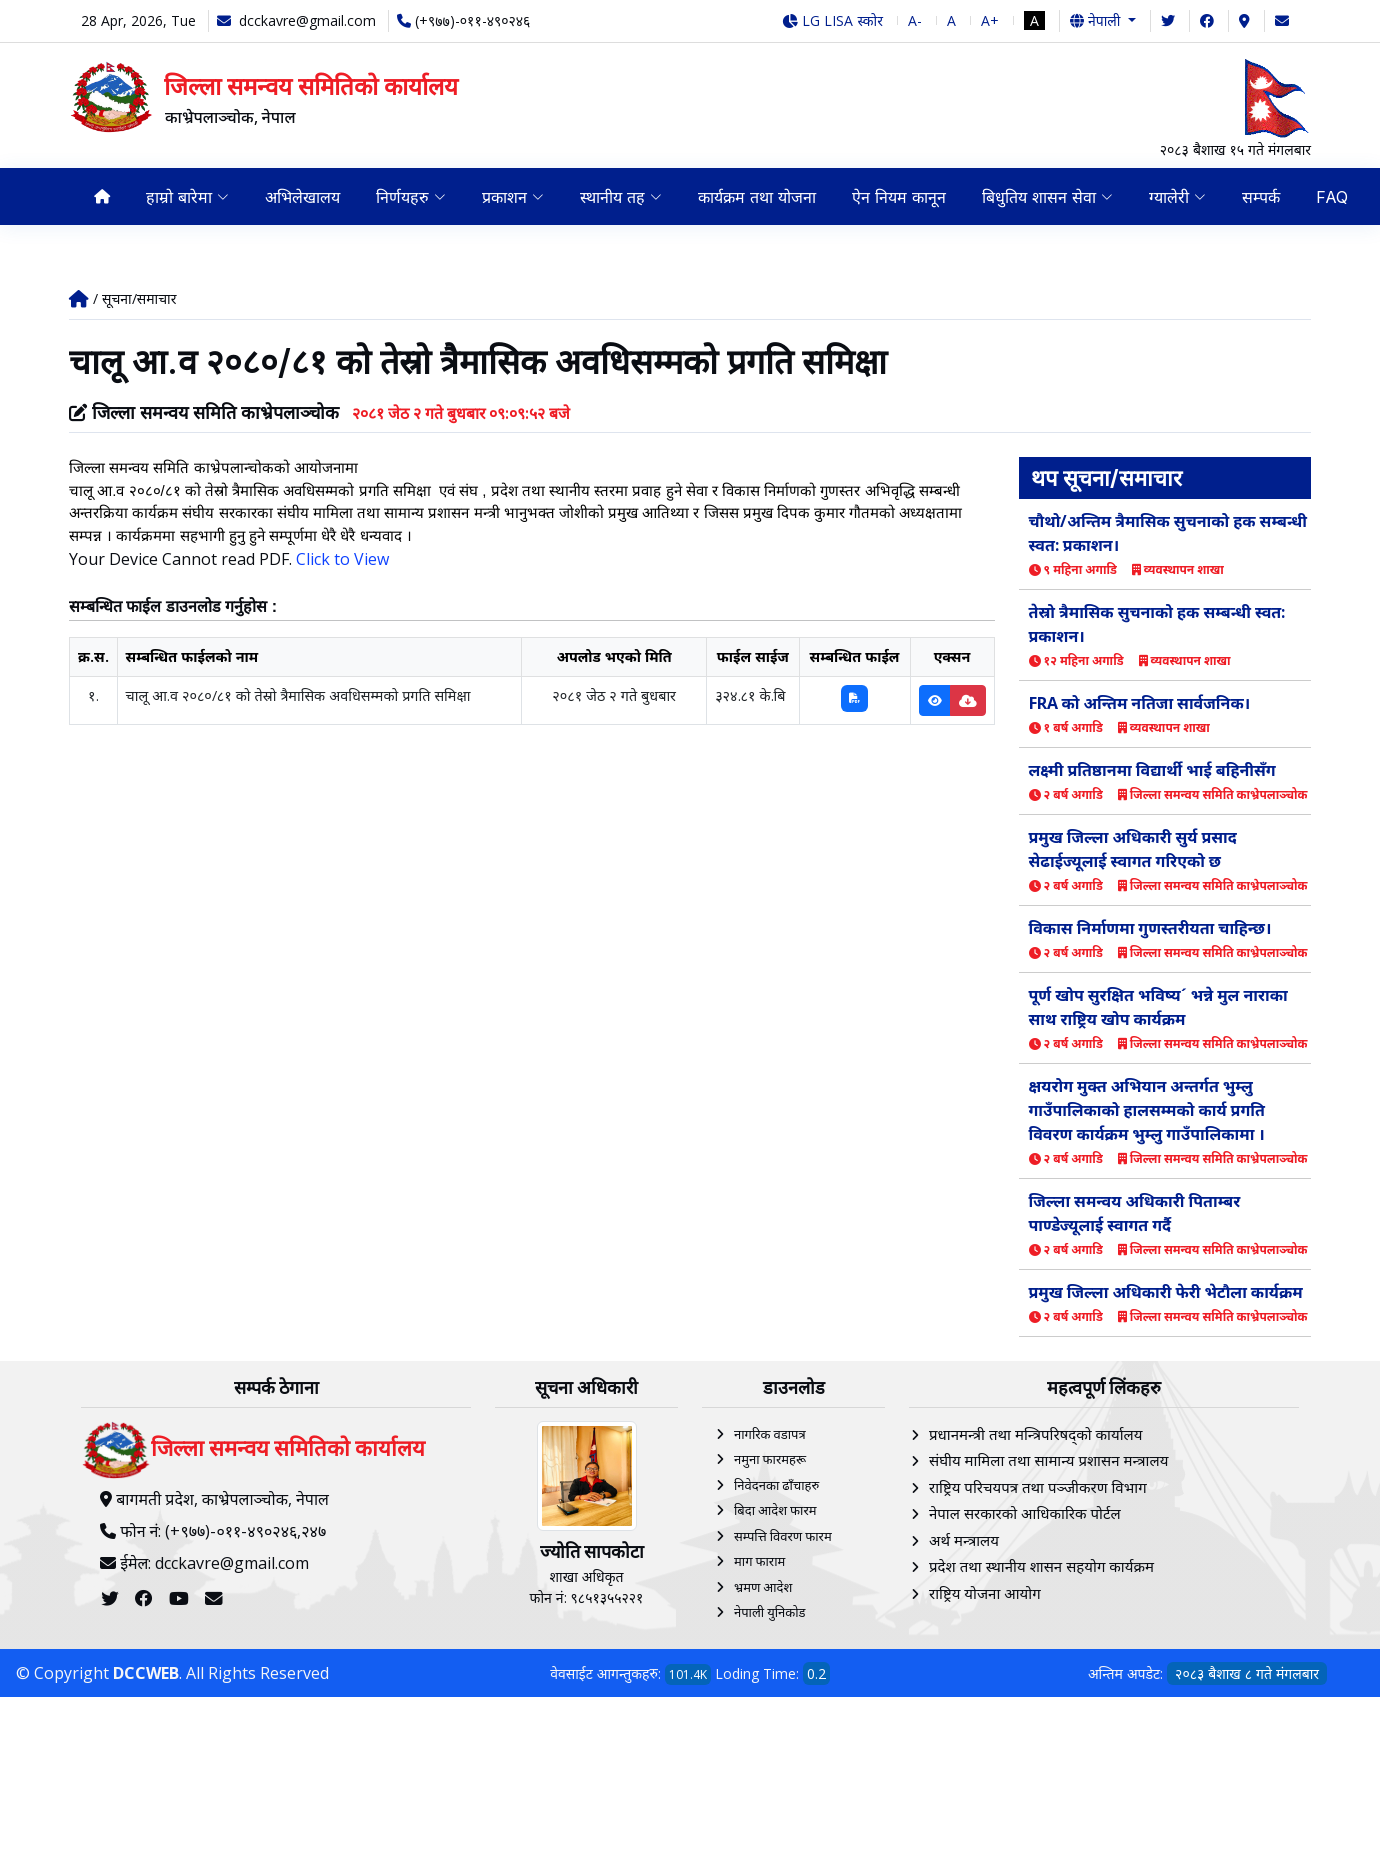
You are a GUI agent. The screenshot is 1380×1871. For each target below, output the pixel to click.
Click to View (342, 559)
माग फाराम (759, 1561)
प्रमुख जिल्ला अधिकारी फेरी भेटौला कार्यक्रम (1166, 1292)
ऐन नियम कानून (899, 197)
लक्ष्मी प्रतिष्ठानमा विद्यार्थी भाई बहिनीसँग (1152, 770)
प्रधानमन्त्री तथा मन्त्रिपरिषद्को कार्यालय (1035, 1434)
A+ (990, 20)
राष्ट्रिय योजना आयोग (985, 1593)
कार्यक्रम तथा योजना (757, 197)
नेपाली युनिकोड (770, 1612)
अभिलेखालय (302, 197)
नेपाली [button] (1097, 20)
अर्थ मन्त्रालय (964, 1540)
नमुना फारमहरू (770, 1459)
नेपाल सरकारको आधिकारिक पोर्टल (1025, 1513)
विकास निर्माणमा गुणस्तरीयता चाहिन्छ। (1150, 928)
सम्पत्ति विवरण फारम (783, 1536)
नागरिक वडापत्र (770, 1434)
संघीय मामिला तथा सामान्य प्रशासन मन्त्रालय (1048, 1460)
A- (915, 20)
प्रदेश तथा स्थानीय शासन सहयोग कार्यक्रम (1041, 1566)
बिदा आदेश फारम (775, 1510)
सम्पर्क (1261, 197)
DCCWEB (146, 1673)
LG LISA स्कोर (832, 20)
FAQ (1332, 197)
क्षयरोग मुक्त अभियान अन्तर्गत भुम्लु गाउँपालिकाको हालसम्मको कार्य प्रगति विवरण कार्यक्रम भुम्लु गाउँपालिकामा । (1147, 1110)
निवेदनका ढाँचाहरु (776, 1485)
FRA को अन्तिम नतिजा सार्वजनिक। (1140, 703)
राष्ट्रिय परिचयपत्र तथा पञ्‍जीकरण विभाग (1038, 1487)
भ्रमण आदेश (763, 1587)
